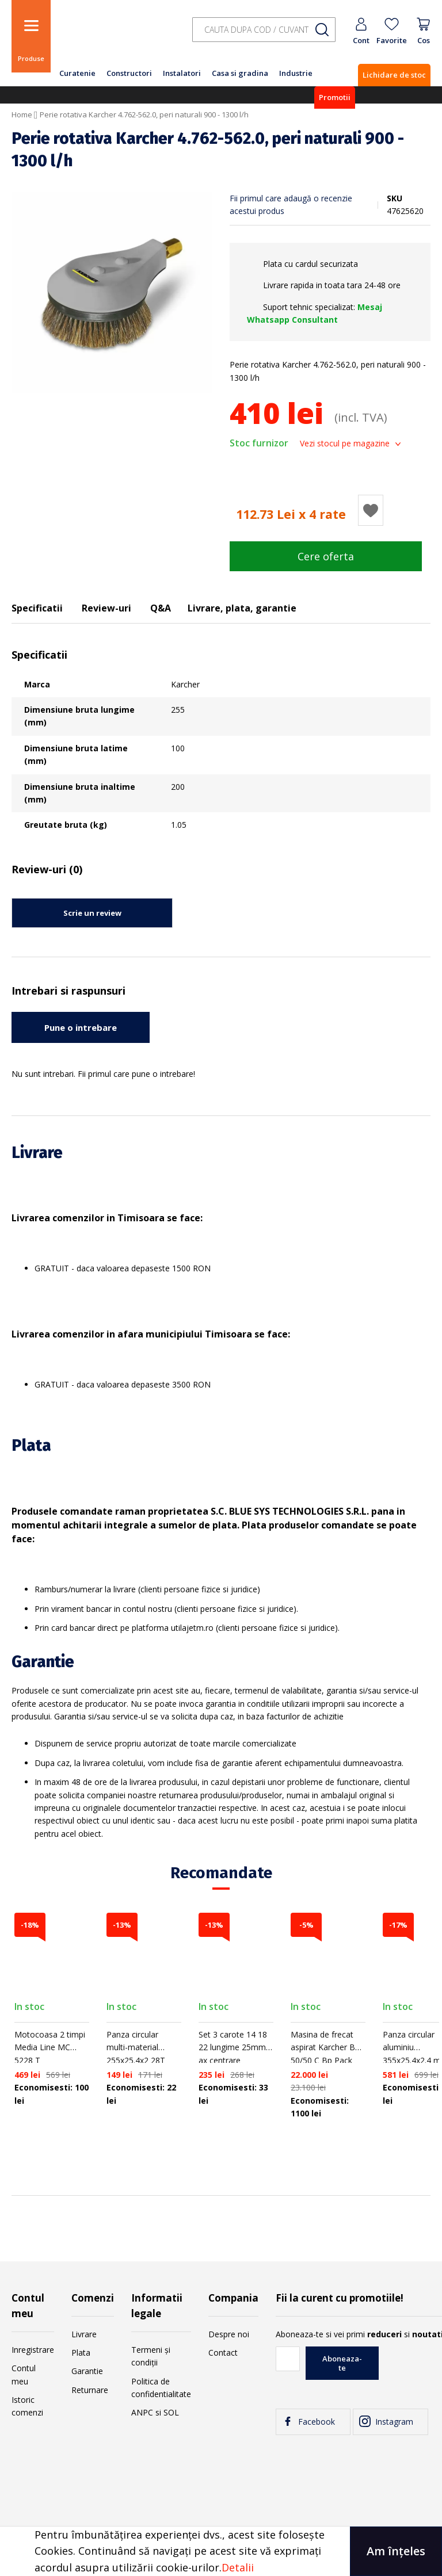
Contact (223, 2352)
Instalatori (182, 73)
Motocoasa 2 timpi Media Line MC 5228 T (49, 2047)
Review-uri (106, 608)
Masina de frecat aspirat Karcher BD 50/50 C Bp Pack (326, 2047)
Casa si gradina (240, 73)
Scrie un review (92, 913)
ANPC (142, 2412)
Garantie (87, 2370)
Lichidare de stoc (394, 75)
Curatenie (77, 73)
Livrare (84, 2334)
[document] (221, 2551)
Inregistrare (33, 2349)
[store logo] (115, 36)
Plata (80, 2352)
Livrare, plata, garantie (242, 608)
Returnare (89, 2389)
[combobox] (264, 29)
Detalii (238, 2567)
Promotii (334, 97)
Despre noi (228, 2334)
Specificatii (37, 608)
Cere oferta (326, 556)
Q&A (160, 608)
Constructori (129, 73)
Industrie (296, 73)
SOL (171, 2412)
